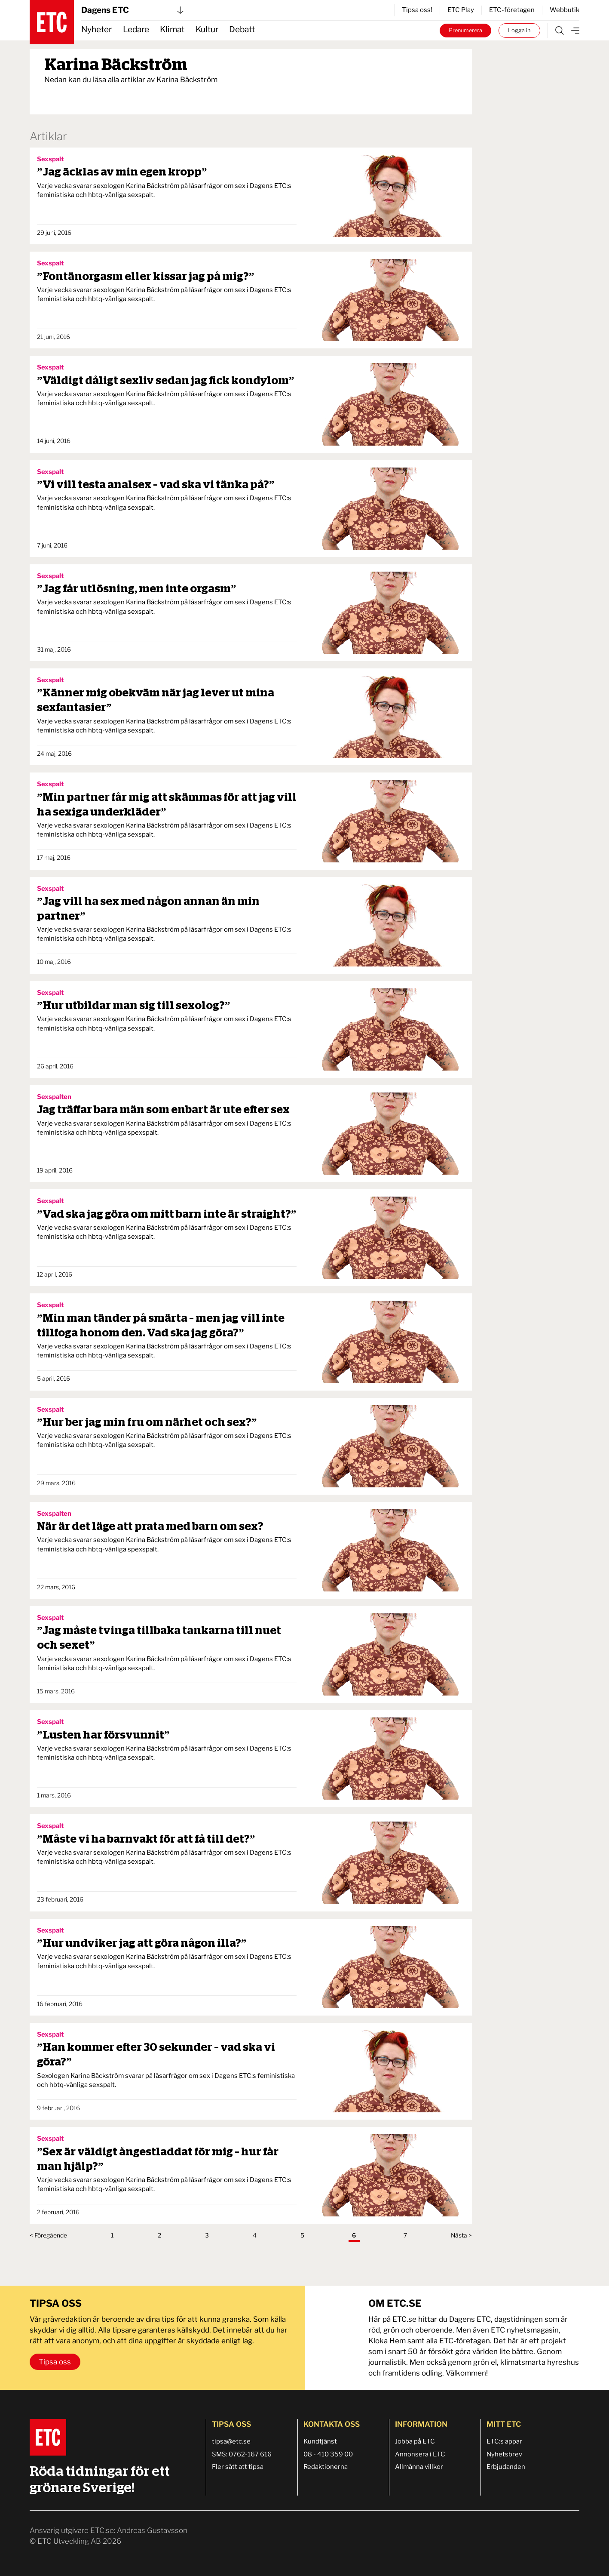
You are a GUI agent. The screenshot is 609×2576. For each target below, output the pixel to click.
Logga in (519, 30)
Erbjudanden (506, 2467)
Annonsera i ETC (420, 2454)
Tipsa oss (55, 2361)
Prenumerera (465, 30)
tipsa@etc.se (231, 2441)
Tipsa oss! (417, 10)
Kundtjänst (320, 2441)
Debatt (242, 29)
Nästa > (461, 2235)
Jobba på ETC (415, 2441)
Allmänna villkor (419, 2467)
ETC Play (460, 10)
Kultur (207, 29)
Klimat (172, 29)
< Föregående (48, 2235)
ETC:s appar (504, 2441)
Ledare (136, 29)
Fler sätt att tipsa (237, 2467)
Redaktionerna (325, 2467)
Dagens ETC (132, 10)
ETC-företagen (512, 10)
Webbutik (564, 10)
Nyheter (96, 29)
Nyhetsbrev (504, 2454)
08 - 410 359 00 (328, 2454)
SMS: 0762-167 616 (242, 2454)
